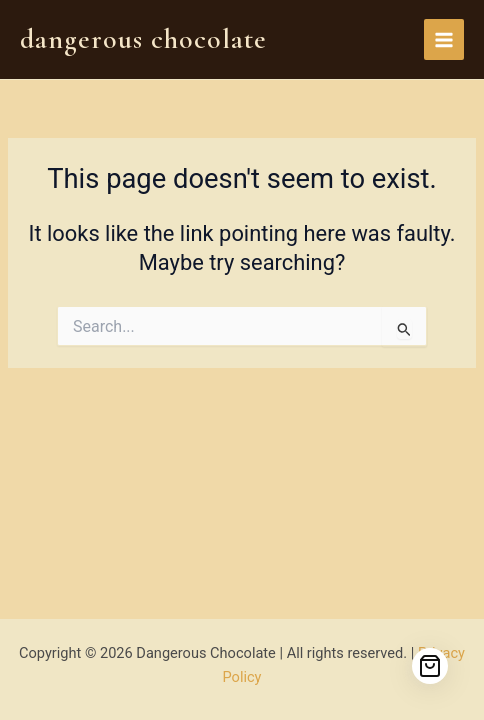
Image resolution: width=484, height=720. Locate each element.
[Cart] (430, 666)
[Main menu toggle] (444, 39)
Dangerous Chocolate (143, 39)
